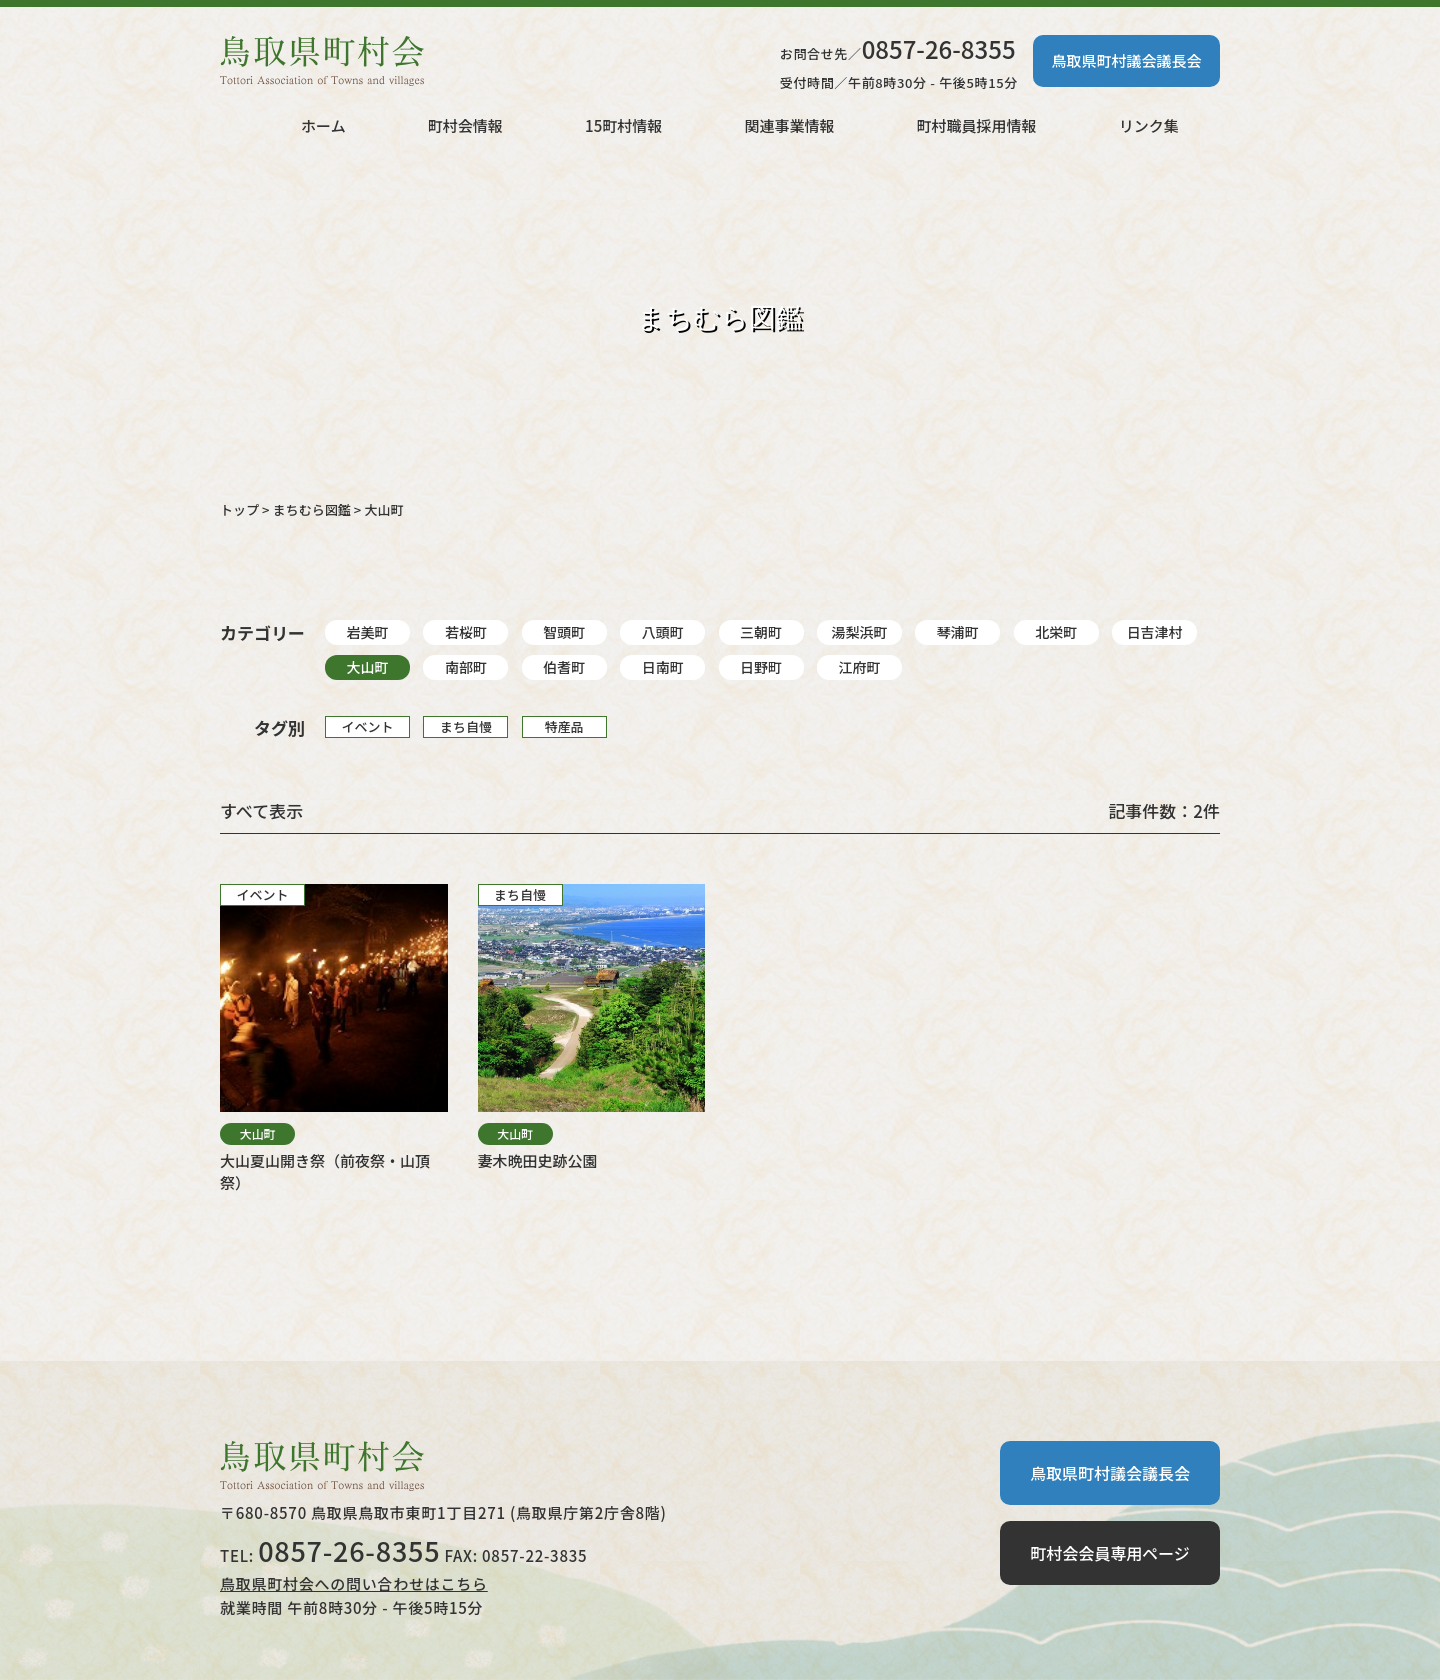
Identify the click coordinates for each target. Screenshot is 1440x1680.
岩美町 (368, 632)
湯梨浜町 (859, 632)
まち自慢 (466, 726)
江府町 (859, 667)
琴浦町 (958, 632)
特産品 (564, 726)
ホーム (323, 125)
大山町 (368, 667)
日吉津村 (1155, 632)
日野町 (761, 667)
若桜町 (466, 632)
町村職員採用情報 (977, 125)
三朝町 (761, 632)
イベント (367, 726)
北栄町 (1056, 632)
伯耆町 (564, 667)
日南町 (663, 667)
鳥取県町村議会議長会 (1126, 60)
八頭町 (663, 632)
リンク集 (1149, 125)
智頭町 (564, 632)
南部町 (466, 667)
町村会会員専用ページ (1110, 1553)
